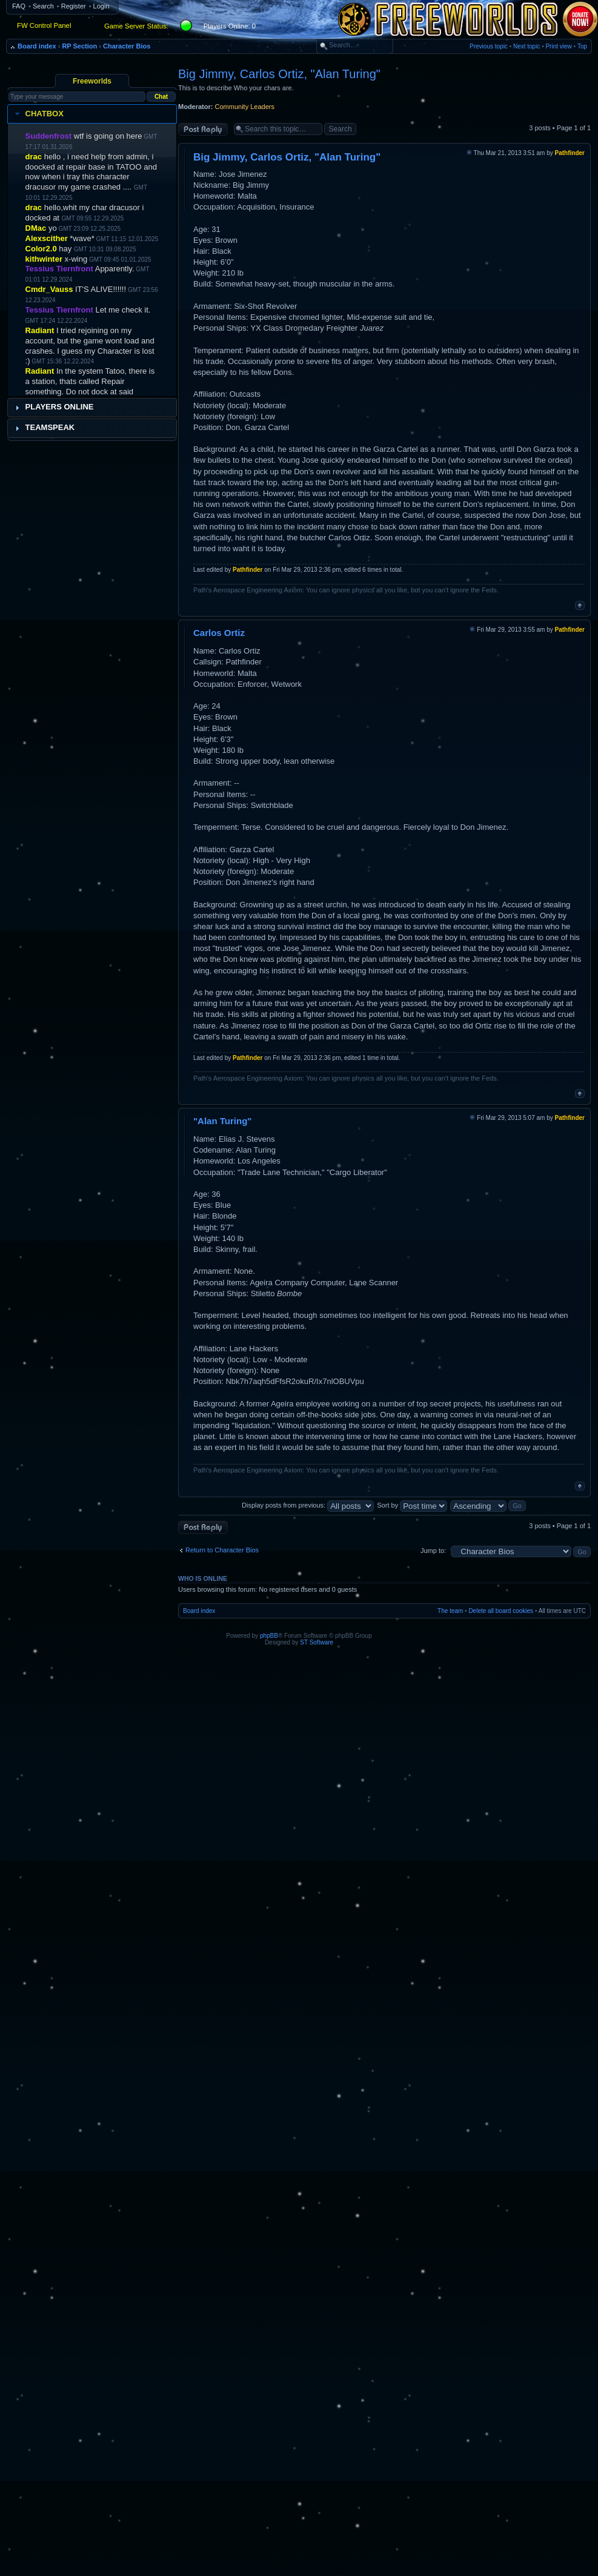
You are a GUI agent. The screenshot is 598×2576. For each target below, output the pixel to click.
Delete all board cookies (500, 1611)
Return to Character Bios (222, 1550)
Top (582, 46)
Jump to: (433, 1550)
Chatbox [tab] (38, 114)
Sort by (412, 1505)
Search (43, 6)
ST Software (316, 1642)
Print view (558, 46)
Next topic (526, 46)
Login (101, 6)
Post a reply (203, 129)
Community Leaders (244, 106)
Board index (37, 46)
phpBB (269, 1635)
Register (73, 6)
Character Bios (126, 46)
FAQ (18, 6)
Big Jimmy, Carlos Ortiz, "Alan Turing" (279, 74)
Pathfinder (570, 153)
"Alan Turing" (222, 1121)
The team (450, 1611)
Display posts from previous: (308, 1505)
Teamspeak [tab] (43, 427)
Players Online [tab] (53, 407)
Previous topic (489, 46)
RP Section (79, 46)
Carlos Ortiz (219, 632)
